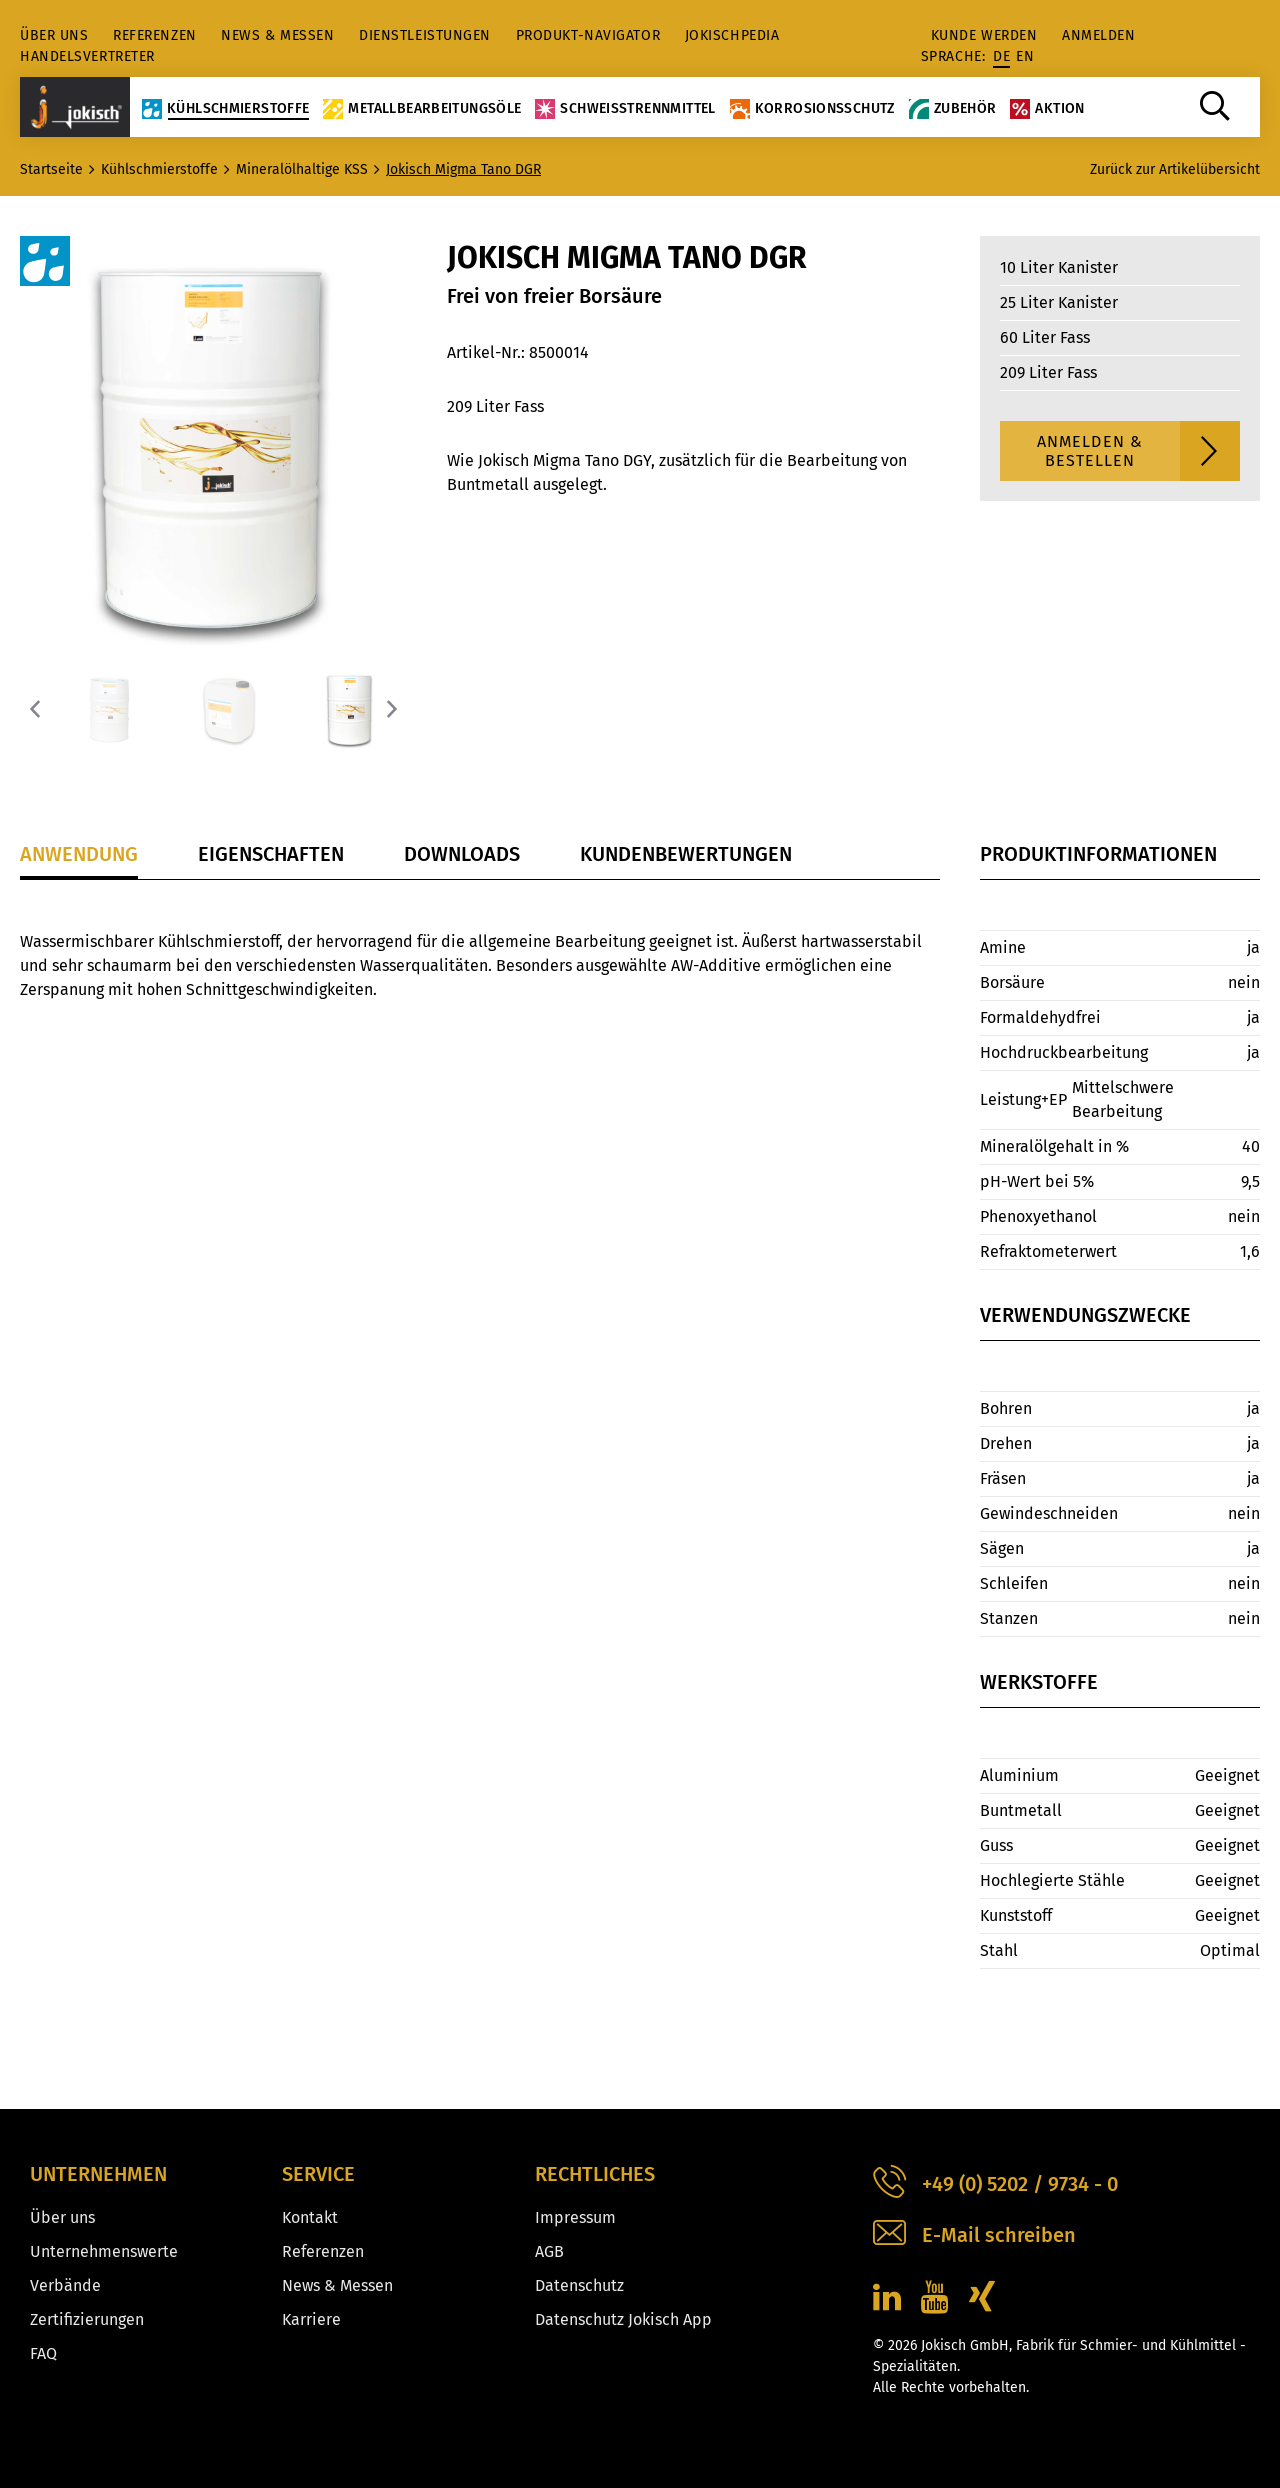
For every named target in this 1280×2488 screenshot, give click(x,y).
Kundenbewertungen (686, 854)
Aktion (1047, 108)
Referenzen (155, 35)
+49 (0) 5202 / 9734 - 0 (995, 2184)
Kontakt (310, 2217)
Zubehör (953, 108)
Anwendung (79, 854)
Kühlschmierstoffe (225, 108)
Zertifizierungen (87, 2319)
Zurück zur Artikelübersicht (1175, 169)
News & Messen (277, 35)
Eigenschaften (271, 854)
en (1025, 56)
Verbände (65, 2285)
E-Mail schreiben (974, 2235)
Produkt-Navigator (588, 35)
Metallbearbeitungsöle (422, 108)
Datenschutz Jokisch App (623, 2319)
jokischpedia (732, 35)
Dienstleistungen (425, 35)
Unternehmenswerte (104, 2251)
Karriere (311, 2319)
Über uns (54, 35)
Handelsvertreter (87, 56)
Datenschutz (579, 2285)
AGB (549, 2251)
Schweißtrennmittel (625, 108)
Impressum (575, 2217)
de (1001, 56)
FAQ (43, 2353)
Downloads (462, 854)
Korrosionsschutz (812, 108)
